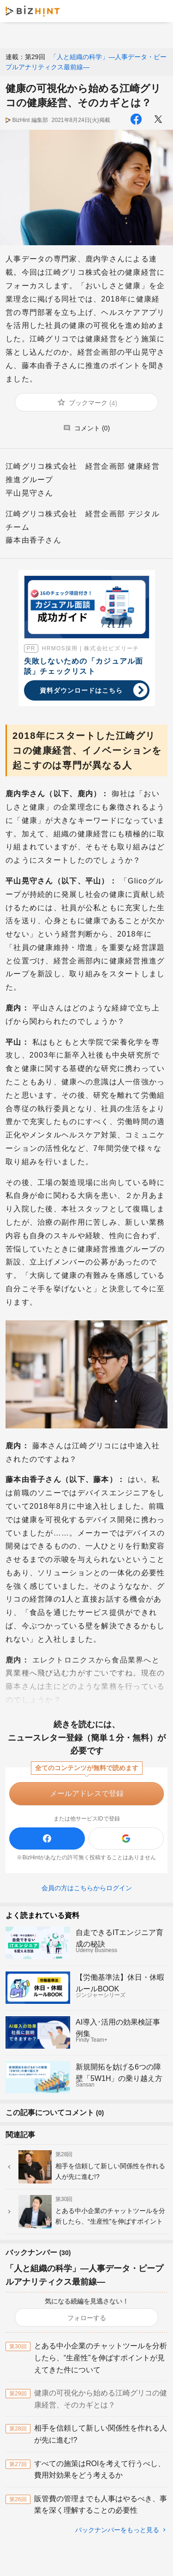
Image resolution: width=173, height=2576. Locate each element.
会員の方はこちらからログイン (87, 1888)
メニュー (158, 11)
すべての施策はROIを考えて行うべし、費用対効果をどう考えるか (99, 2469)
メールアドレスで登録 (87, 1793)
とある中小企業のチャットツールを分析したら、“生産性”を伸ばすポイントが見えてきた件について (100, 2357)
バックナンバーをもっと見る (117, 2530)
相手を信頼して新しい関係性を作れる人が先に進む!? (100, 2434)
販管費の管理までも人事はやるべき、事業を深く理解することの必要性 (100, 2505)
